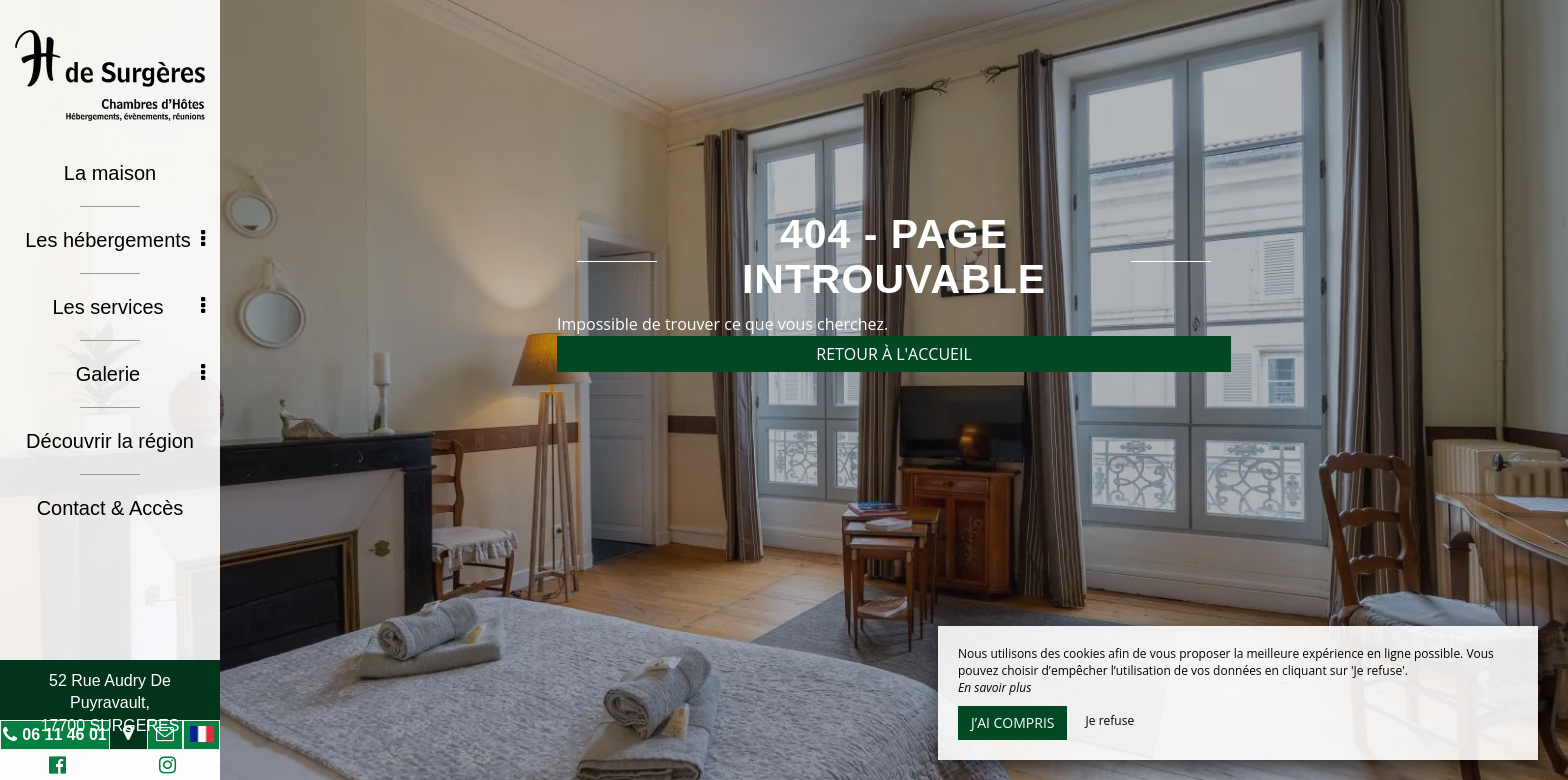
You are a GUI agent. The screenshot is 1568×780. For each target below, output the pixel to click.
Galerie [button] (140, 374)
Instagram (164, 767)
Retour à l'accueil (894, 354)
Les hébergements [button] (115, 240)
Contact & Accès (110, 508)
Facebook (54, 767)
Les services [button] (128, 307)
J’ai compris (1012, 722)
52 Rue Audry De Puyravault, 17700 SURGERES (110, 703)
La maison (110, 173)
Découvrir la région (110, 441)
